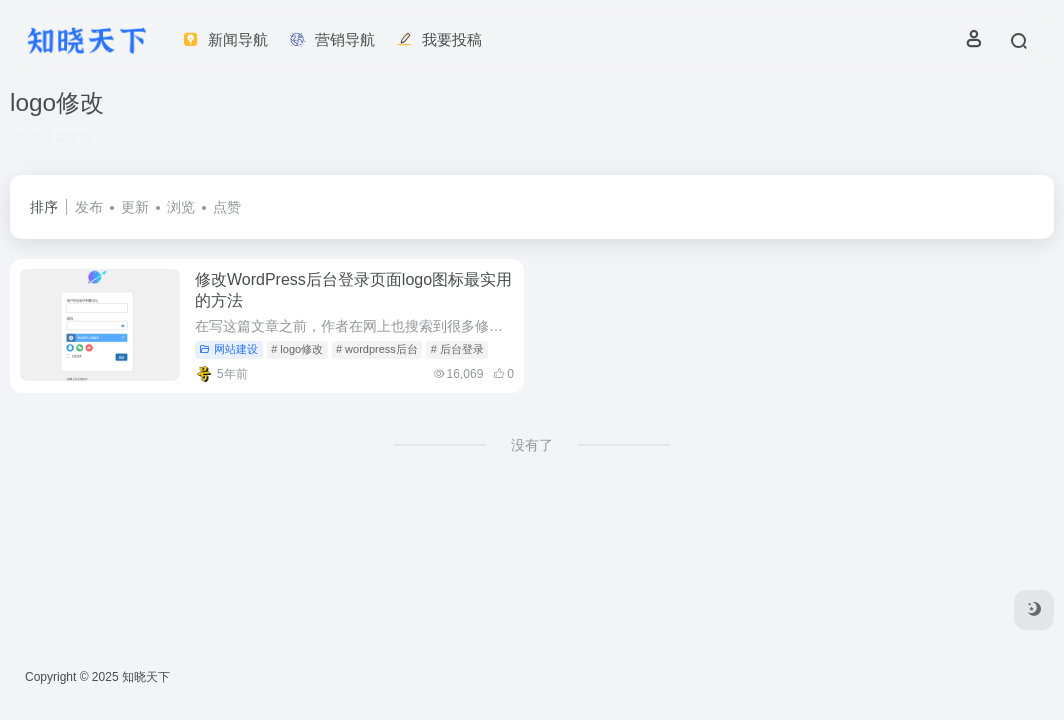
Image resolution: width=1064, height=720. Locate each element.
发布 (89, 207)
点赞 (227, 207)
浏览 (181, 207)
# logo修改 (297, 349)
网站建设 (228, 349)
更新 (135, 207)
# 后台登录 (457, 349)
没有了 (532, 445)
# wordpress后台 (377, 349)
